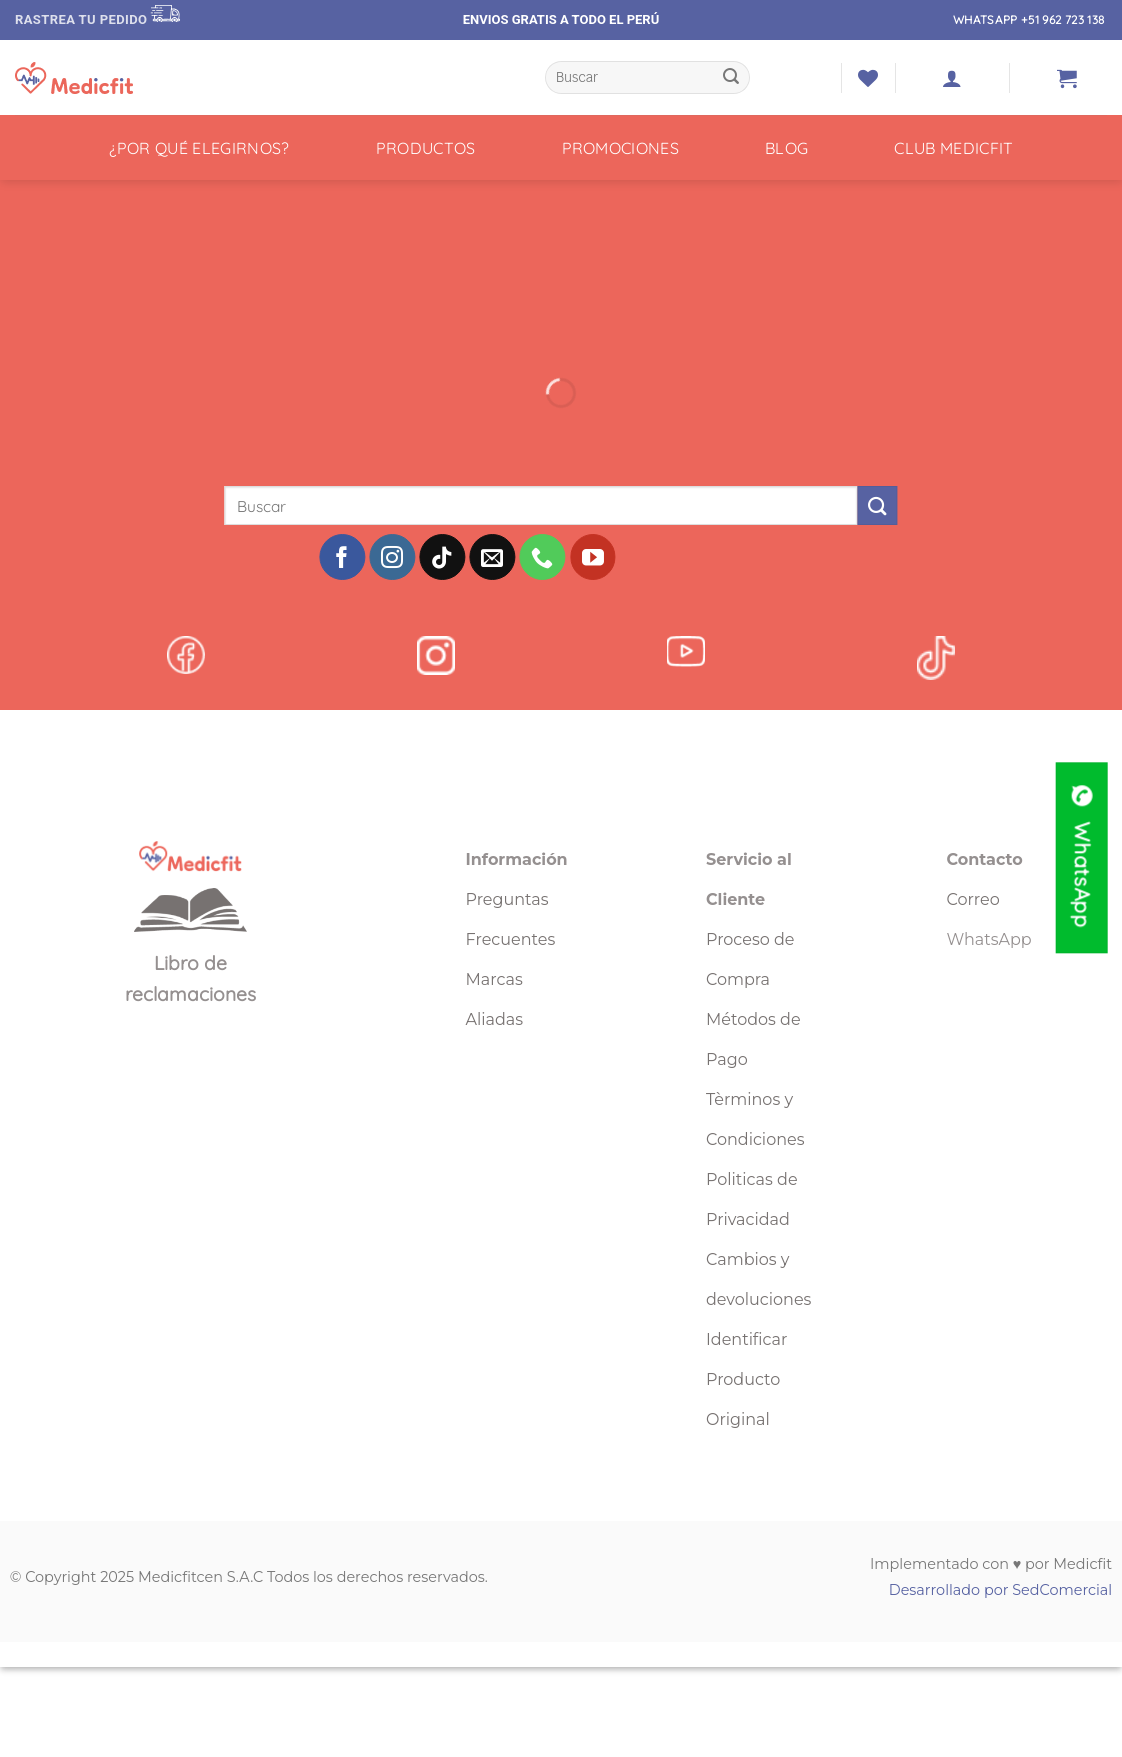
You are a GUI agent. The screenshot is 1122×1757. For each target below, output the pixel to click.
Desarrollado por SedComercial (1000, 1590)
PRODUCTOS (426, 148)
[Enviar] (731, 78)
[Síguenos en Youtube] (593, 557)
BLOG (786, 148)
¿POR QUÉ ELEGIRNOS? (199, 148)
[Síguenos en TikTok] (442, 557)
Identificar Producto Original (746, 1379)
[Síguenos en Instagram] (392, 557)
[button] (952, 78)
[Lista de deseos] (868, 78)
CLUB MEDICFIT (953, 148)
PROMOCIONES (621, 148)
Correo (973, 899)
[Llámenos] (543, 557)
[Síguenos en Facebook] (342, 557)
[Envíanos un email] (493, 557)
